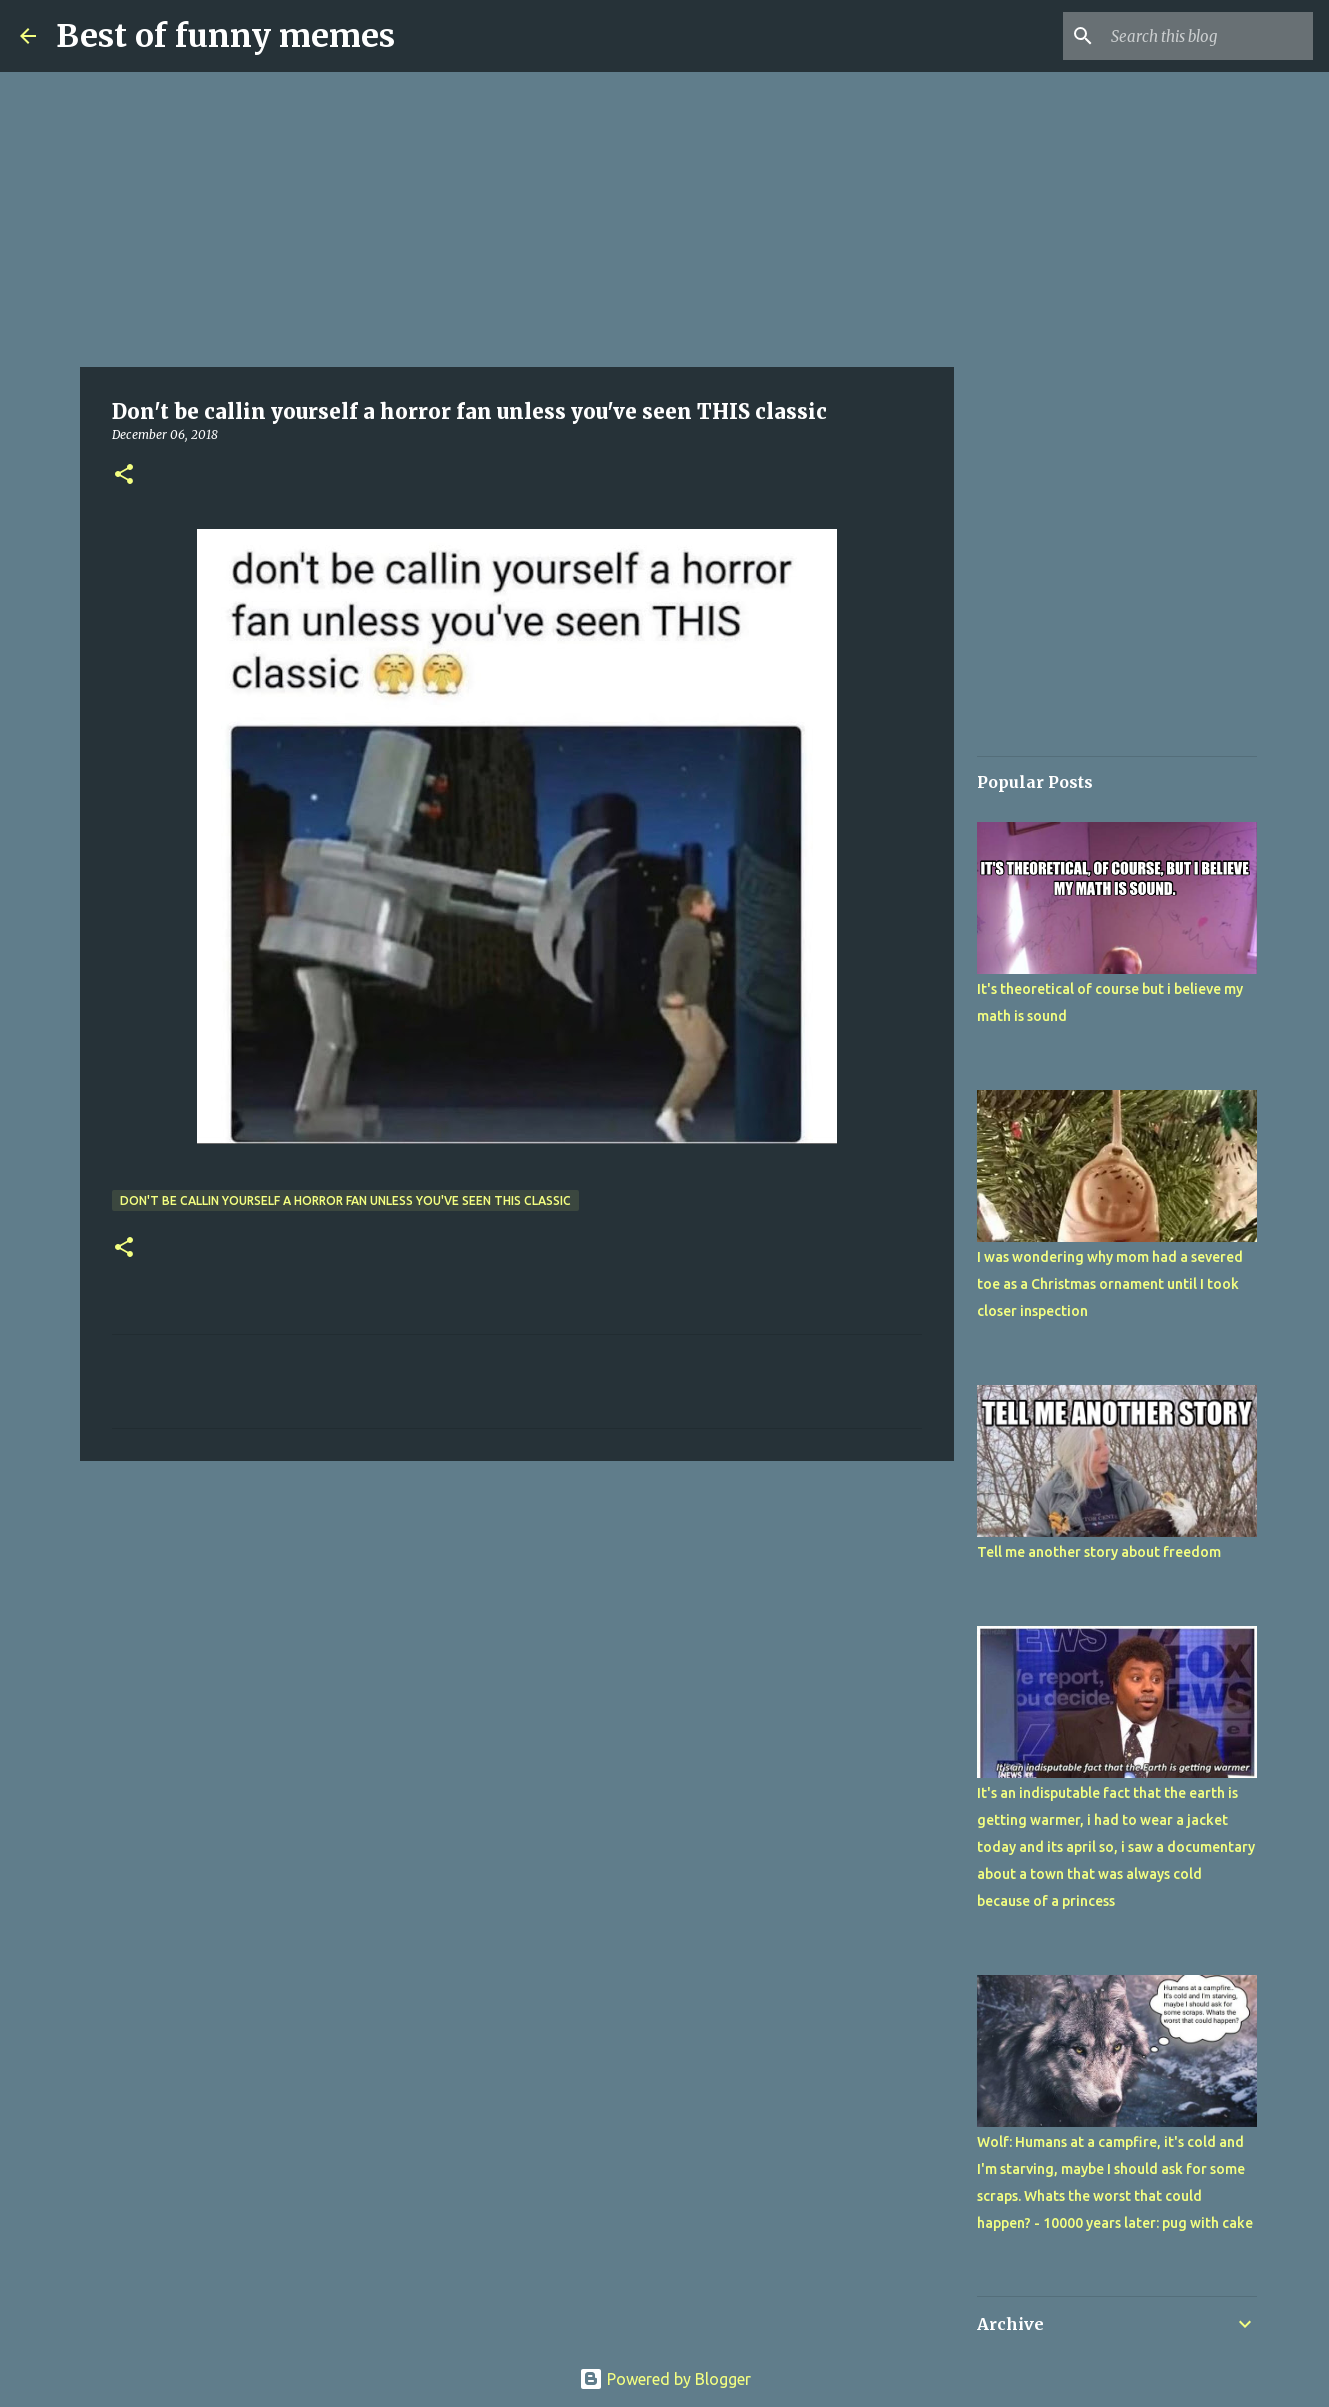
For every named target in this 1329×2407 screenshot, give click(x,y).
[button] (124, 475)
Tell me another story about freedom (1099, 1552)
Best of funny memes (225, 36)
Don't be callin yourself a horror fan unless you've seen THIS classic (345, 1200)
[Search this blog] (1208, 36)
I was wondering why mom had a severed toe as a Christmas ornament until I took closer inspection (1110, 1284)
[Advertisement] (517, 220)
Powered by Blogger (665, 2379)
